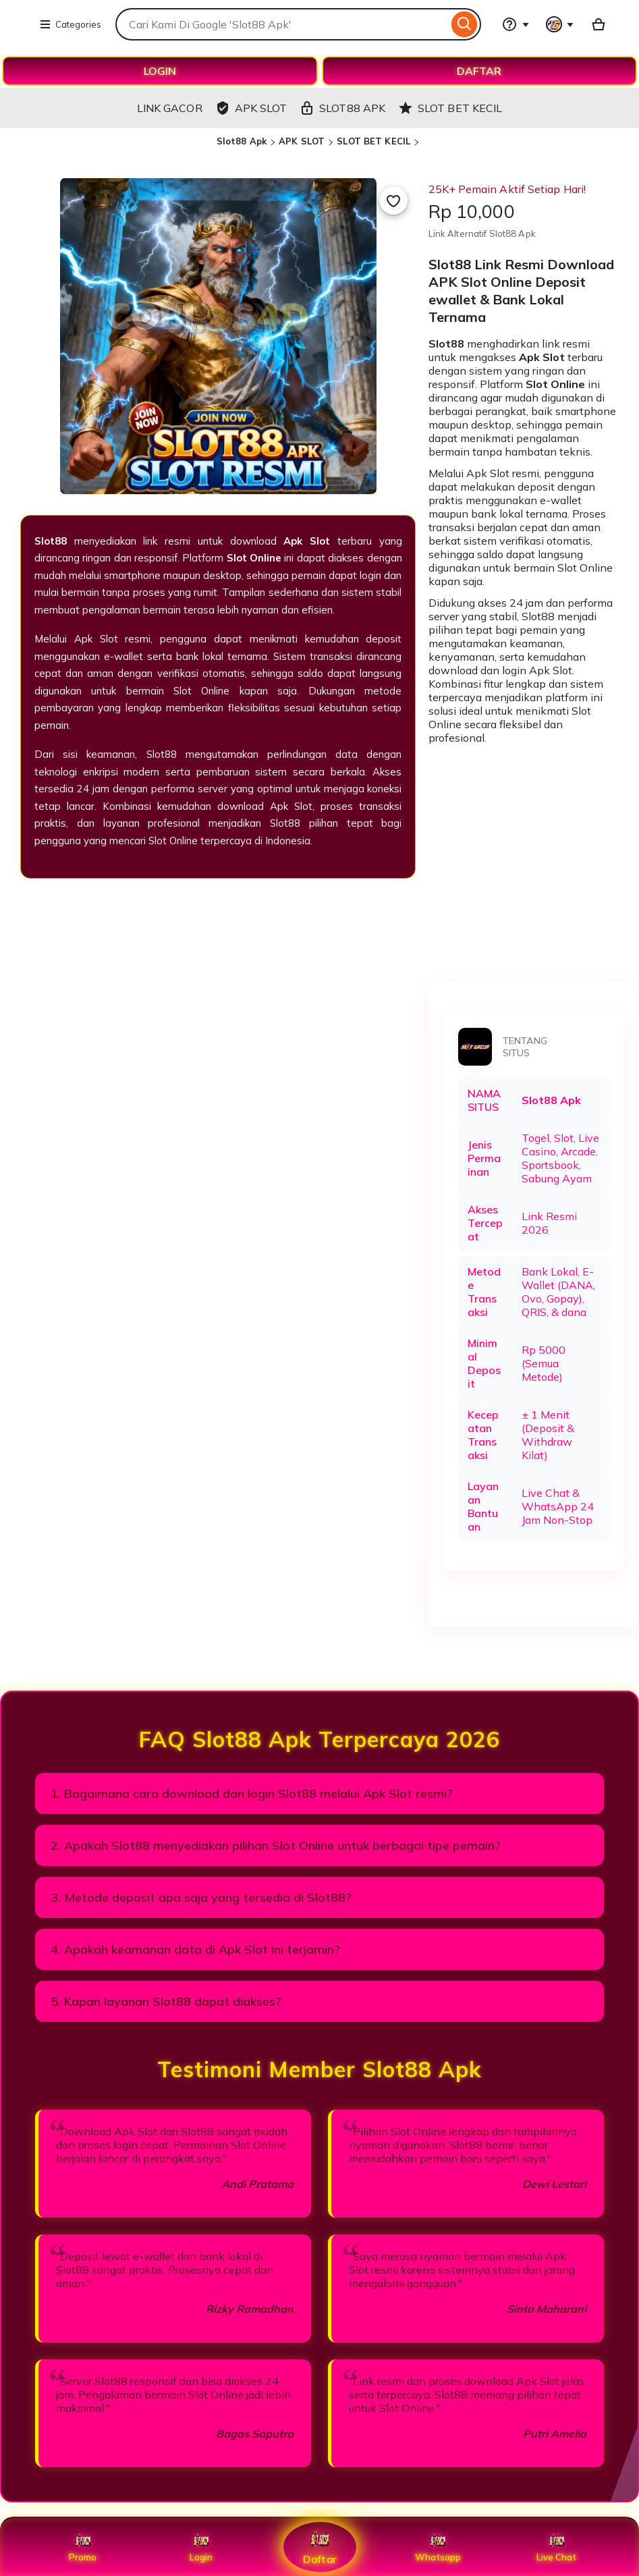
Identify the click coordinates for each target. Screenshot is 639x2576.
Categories (70, 24)
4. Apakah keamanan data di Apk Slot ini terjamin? (195, 1949)
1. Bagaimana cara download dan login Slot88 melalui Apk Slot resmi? (252, 1793)
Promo (82, 2547)
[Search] (464, 24)
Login (201, 2547)
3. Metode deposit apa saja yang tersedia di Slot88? (201, 1897)
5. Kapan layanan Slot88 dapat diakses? (166, 2001)
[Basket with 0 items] (598, 24)
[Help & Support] (515, 24)
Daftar (319, 2546)
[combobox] (281, 24)
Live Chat (556, 2547)
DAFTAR (479, 71)
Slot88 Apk (242, 141)
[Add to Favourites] (393, 200)
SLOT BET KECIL (373, 141)
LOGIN (160, 71)
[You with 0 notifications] (560, 24)
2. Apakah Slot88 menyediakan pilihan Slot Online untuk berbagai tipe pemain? (276, 1845)
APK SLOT (302, 141)
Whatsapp (438, 2547)
